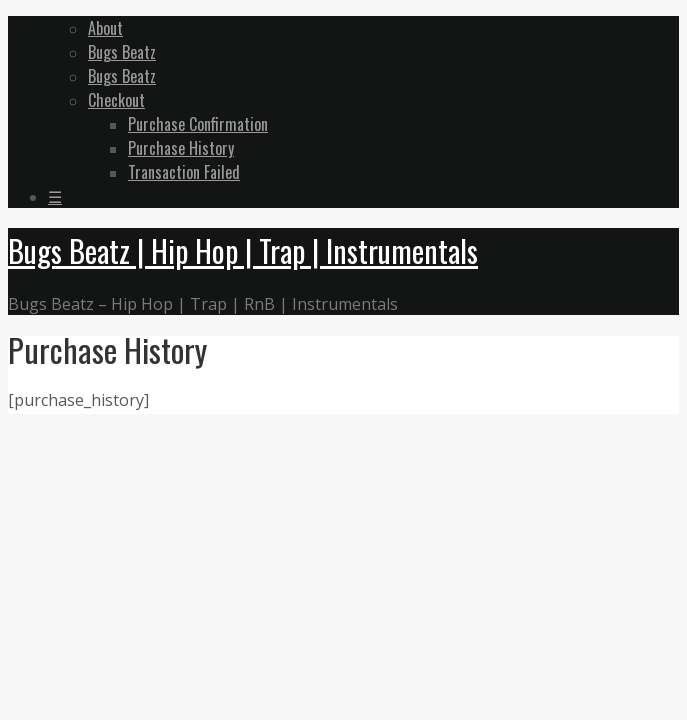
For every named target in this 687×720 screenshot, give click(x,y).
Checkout (116, 100)
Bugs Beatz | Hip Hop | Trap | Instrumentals (243, 250)
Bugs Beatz (122, 52)
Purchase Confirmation (198, 124)
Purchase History (181, 148)
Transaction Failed (184, 172)
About (105, 28)
